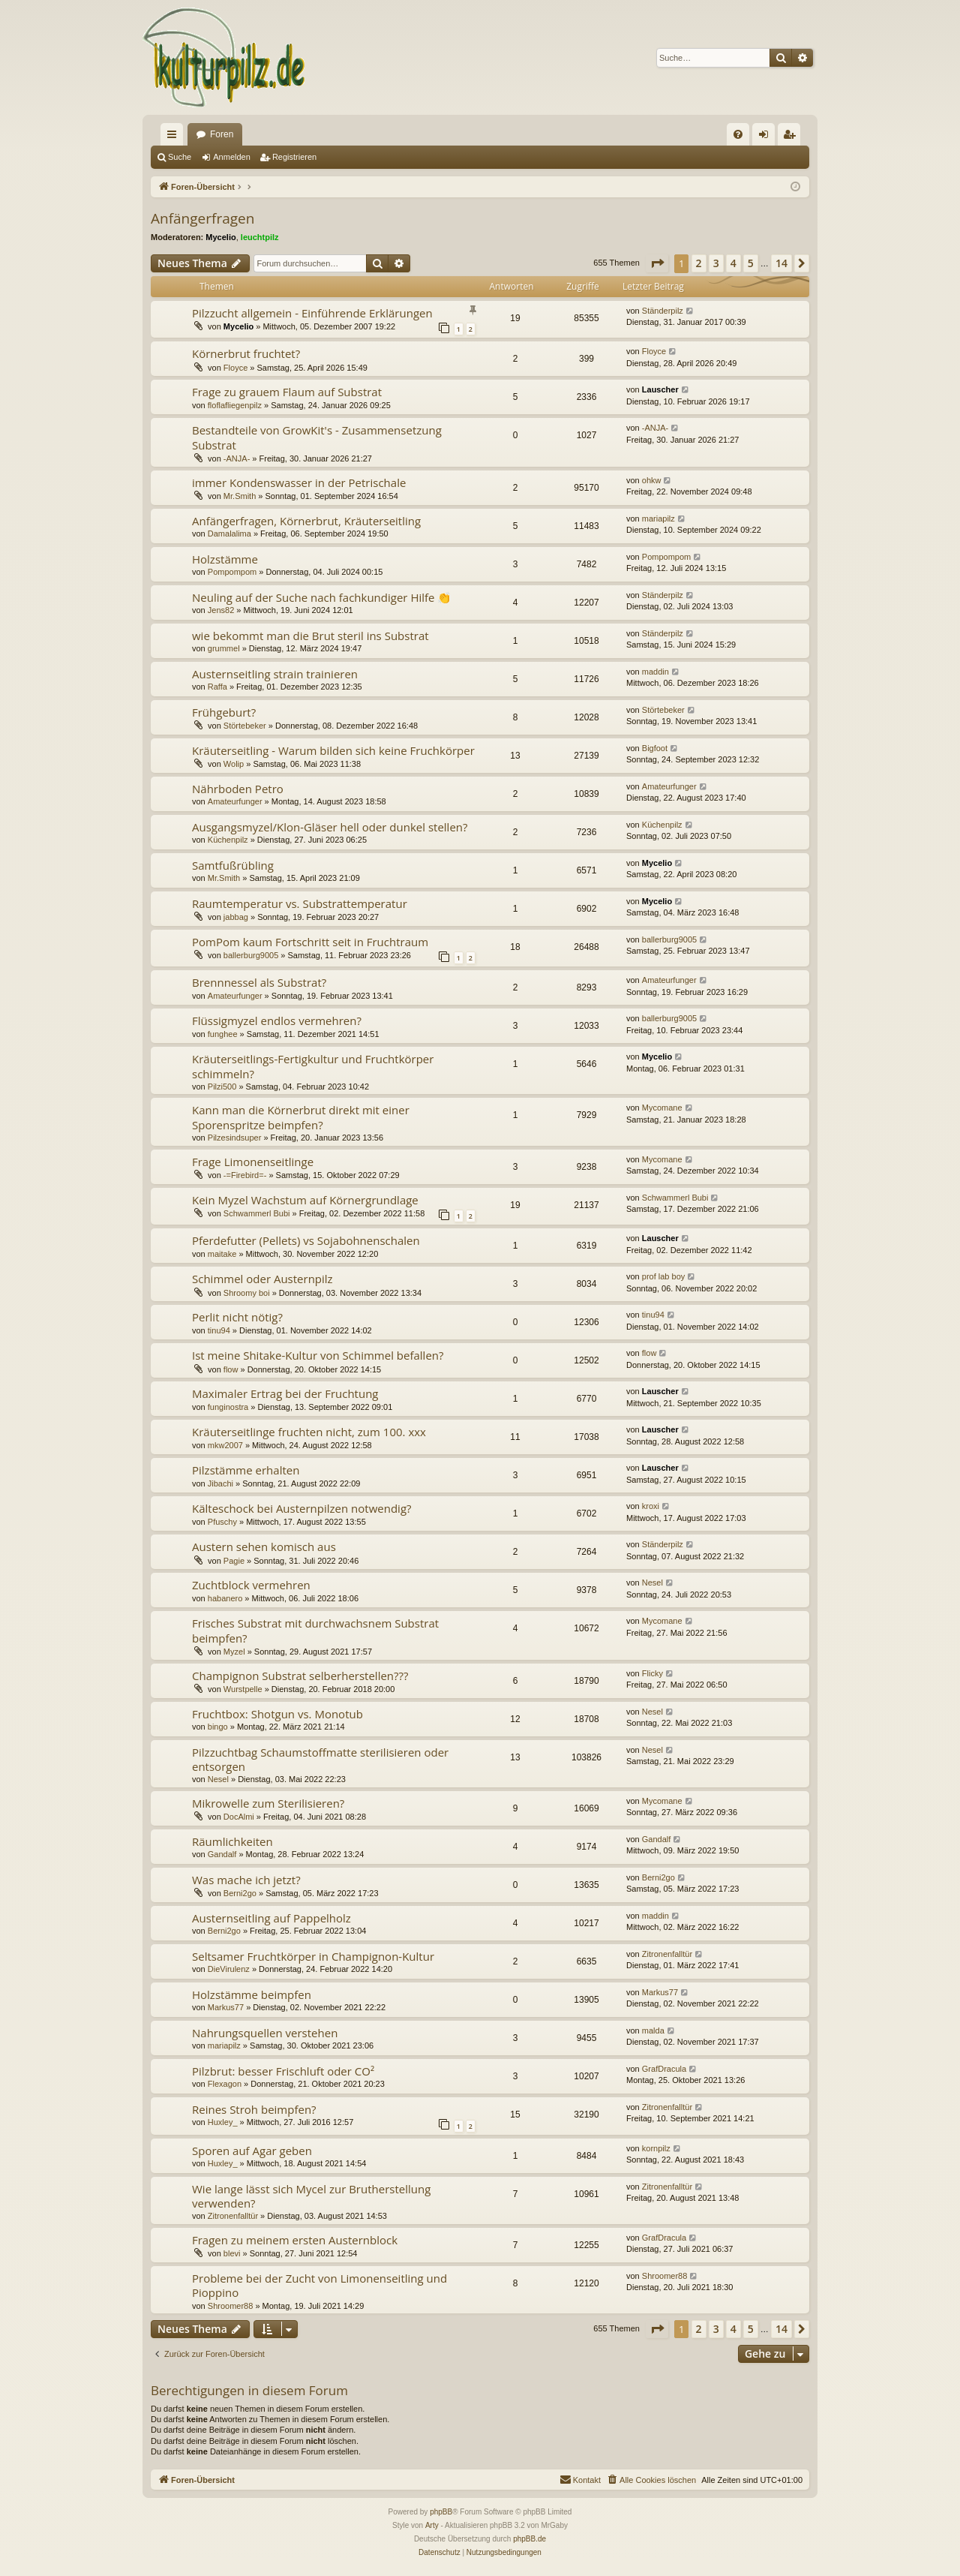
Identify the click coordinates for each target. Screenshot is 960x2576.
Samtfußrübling (233, 865)
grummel (224, 648)
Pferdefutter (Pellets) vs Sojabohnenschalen (306, 1240)
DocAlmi (239, 1816)
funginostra (228, 1406)
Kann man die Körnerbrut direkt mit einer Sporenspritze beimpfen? (301, 1117)
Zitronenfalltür (667, 1953)
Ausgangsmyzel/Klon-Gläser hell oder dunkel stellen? (330, 826)
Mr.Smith (240, 495)
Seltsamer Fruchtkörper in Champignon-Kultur (313, 1956)
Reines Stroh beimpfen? (254, 2109)
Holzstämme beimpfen (251, 1994)
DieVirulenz (229, 1968)
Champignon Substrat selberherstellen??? (300, 1675)
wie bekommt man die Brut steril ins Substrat (310, 635)
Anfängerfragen (202, 218)
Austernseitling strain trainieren (275, 673)
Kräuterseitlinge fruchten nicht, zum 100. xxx (309, 1431)
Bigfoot (655, 748)
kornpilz (656, 2148)
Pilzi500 (222, 1086)
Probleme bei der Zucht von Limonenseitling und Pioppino (319, 2285)
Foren (221, 134)
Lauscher (660, 389)
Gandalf (222, 1854)
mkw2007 (225, 1445)
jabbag (236, 916)
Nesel (652, 1582)
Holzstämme (225, 559)
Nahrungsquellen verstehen (265, 2032)
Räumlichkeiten (232, 1841)
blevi (232, 2253)
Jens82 (221, 610)
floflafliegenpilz (235, 405)
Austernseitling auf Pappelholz (271, 1917)
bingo (218, 1726)
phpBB (441, 2512)
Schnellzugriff (174, 137)
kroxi (650, 1505)
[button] (657, 263)
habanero (225, 1598)
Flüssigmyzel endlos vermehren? (277, 1020)
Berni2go (240, 1893)
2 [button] (699, 263)
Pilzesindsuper (235, 1137)
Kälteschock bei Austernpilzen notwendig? (302, 1508)
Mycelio (221, 237)
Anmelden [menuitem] (767, 137)
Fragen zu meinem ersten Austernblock (295, 2239)
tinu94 (219, 1330)
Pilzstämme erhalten (245, 1469)
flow (231, 1369)
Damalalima (229, 533)
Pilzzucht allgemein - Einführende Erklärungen (312, 312)
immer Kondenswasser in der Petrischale (299, 482)
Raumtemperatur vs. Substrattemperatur (299, 903)
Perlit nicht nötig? (237, 1316)
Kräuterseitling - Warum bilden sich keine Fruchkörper (333, 750)
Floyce (236, 367)
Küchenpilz (228, 839)
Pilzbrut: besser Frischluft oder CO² (283, 2071)
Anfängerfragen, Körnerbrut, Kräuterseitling (306, 520)
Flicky (652, 1673)
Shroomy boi (247, 1292)
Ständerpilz (662, 310)
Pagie (234, 1560)
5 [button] (751, 263)
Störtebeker (245, 725)
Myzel (234, 1651)
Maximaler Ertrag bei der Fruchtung (285, 1393)
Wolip (234, 763)
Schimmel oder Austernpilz (262, 1278)
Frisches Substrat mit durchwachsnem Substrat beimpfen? (315, 1630)
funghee (223, 1034)
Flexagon (225, 2083)
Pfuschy (222, 1521)
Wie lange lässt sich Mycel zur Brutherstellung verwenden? (311, 2196)
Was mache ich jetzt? (246, 1879)
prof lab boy (663, 1276)
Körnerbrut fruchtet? (246, 353)
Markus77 (226, 2007)
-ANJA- (237, 458)
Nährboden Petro (238, 788)
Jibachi (220, 1483)
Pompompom (232, 571)
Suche (179, 156)
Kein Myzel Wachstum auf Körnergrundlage (305, 1199)
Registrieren (294, 156)
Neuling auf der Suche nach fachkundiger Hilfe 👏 (322, 597)
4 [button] (733, 263)
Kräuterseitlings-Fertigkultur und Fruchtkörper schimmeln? (313, 1066)
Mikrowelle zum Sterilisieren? (268, 1803)
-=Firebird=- (245, 1175)
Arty (432, 2525)
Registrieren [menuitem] (792, 137)
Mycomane (662, 1107)
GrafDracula (664, 2068)
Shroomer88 (231, 2305)
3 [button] (716, 263)
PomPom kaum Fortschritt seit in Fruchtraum (310, 941)
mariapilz (658, 518)
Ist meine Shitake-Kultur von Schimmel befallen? (318, 1355)
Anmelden (231, 156)
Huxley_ (223, 2122)
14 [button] (782, 263)
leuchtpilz (260, 237)
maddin (655, 671)
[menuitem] (738, 134)
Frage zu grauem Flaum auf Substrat (287, 391)
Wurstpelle (243, 1689)
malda (653, 2030)
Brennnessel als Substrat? (259, 982)
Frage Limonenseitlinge (253, 1161)
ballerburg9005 (251, 955)
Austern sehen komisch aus (264, 1546)
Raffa (217, 686)
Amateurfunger (235, 801)
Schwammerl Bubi (257, 1213)
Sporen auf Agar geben (252, 2150)
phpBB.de (529, 2539)
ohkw (652, 480)
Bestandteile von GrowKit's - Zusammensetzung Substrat (317, 437)
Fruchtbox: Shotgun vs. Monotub (277, 1713)
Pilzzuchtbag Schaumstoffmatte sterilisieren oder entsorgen (320, 1759)
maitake (222, 1253)
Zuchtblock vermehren (251, 1584)
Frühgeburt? (224, 712)
